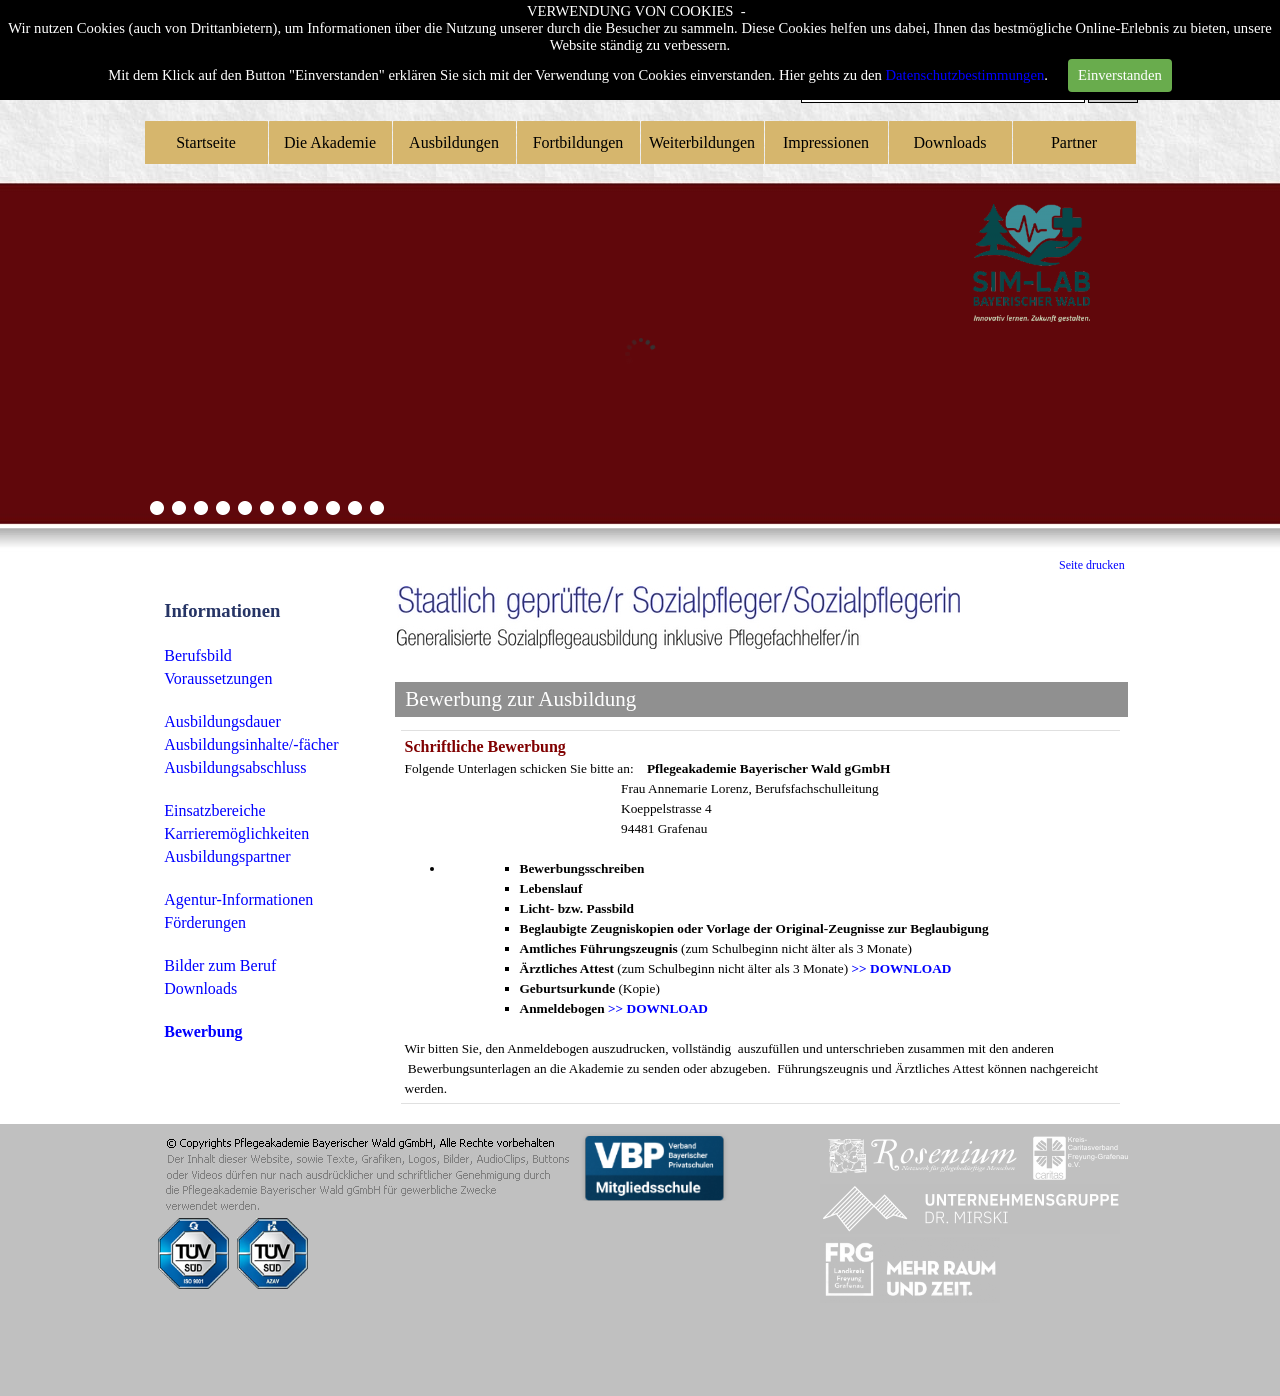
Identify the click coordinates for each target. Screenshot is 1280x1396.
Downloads (950, 142)
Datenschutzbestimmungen (965, 55)
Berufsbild (198, 655)
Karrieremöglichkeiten (236, 833)
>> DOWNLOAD (902, 968)
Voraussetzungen (218, 678)
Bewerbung (203, 1031)
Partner (1074, 142)
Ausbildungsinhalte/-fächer (251, 744)
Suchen (1112, 92)
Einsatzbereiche (214, 810)
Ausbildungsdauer (222, 721)
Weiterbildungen (702, 142)
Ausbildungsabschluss (235, 767)
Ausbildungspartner (227, 856)
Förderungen (205, 922)
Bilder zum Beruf (220, 965)
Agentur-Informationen (238, 899)
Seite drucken (1092, 565)
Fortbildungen (578, 142)
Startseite (206, 142)
